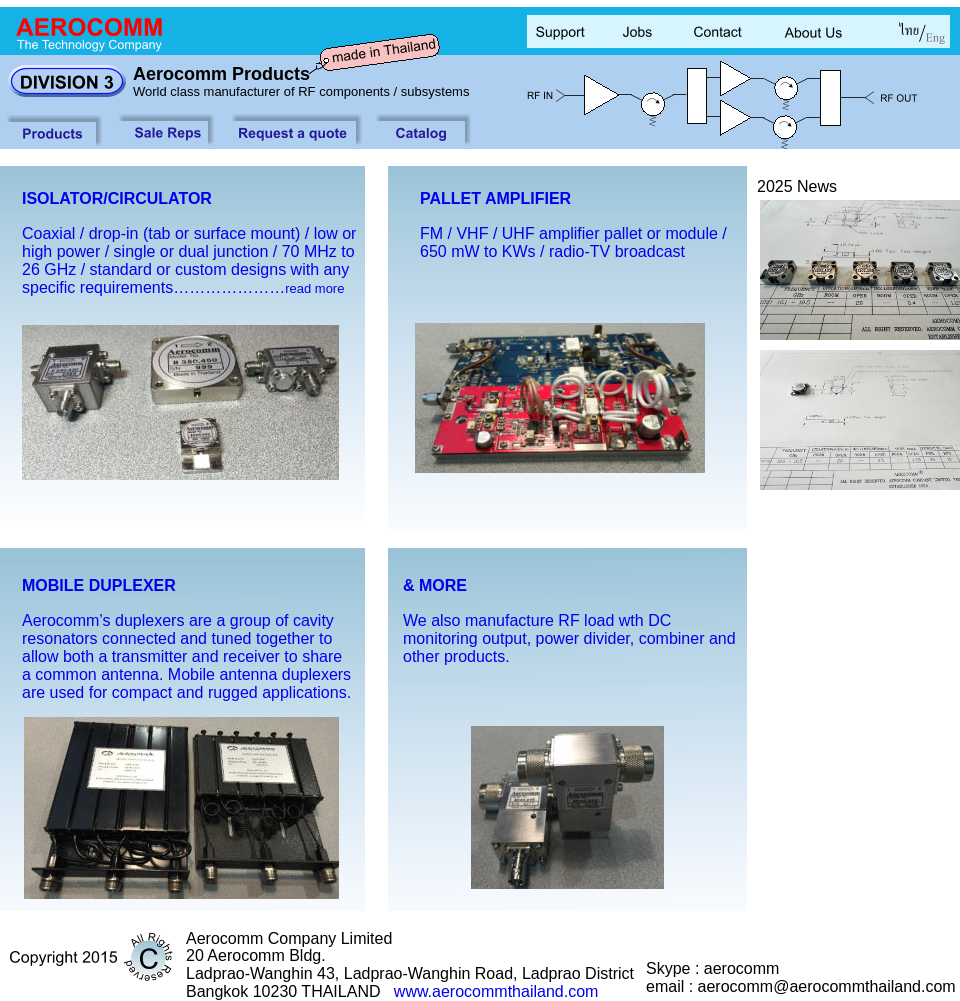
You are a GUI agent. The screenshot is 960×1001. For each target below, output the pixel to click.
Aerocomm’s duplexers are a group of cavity (178, 620)
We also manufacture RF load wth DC (539, 620)
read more (314, 288)
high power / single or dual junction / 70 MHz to (190, 251)
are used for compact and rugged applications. (186, 692)
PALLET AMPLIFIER (495, 198)
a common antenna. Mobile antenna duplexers (186, 674)
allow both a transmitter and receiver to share (182, 656)
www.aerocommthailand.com (496, 991)
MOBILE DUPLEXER (99, 585)
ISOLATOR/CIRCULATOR (117, 198)
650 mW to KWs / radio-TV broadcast (552, 251)
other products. (458, 656)
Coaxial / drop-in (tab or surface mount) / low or (191, 233)
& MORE (435, 585)
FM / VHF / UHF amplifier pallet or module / (575, 233)
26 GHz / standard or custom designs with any (188, 269)
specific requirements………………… (153, 287)
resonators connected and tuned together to (177, 638)
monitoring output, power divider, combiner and (571, 638)
